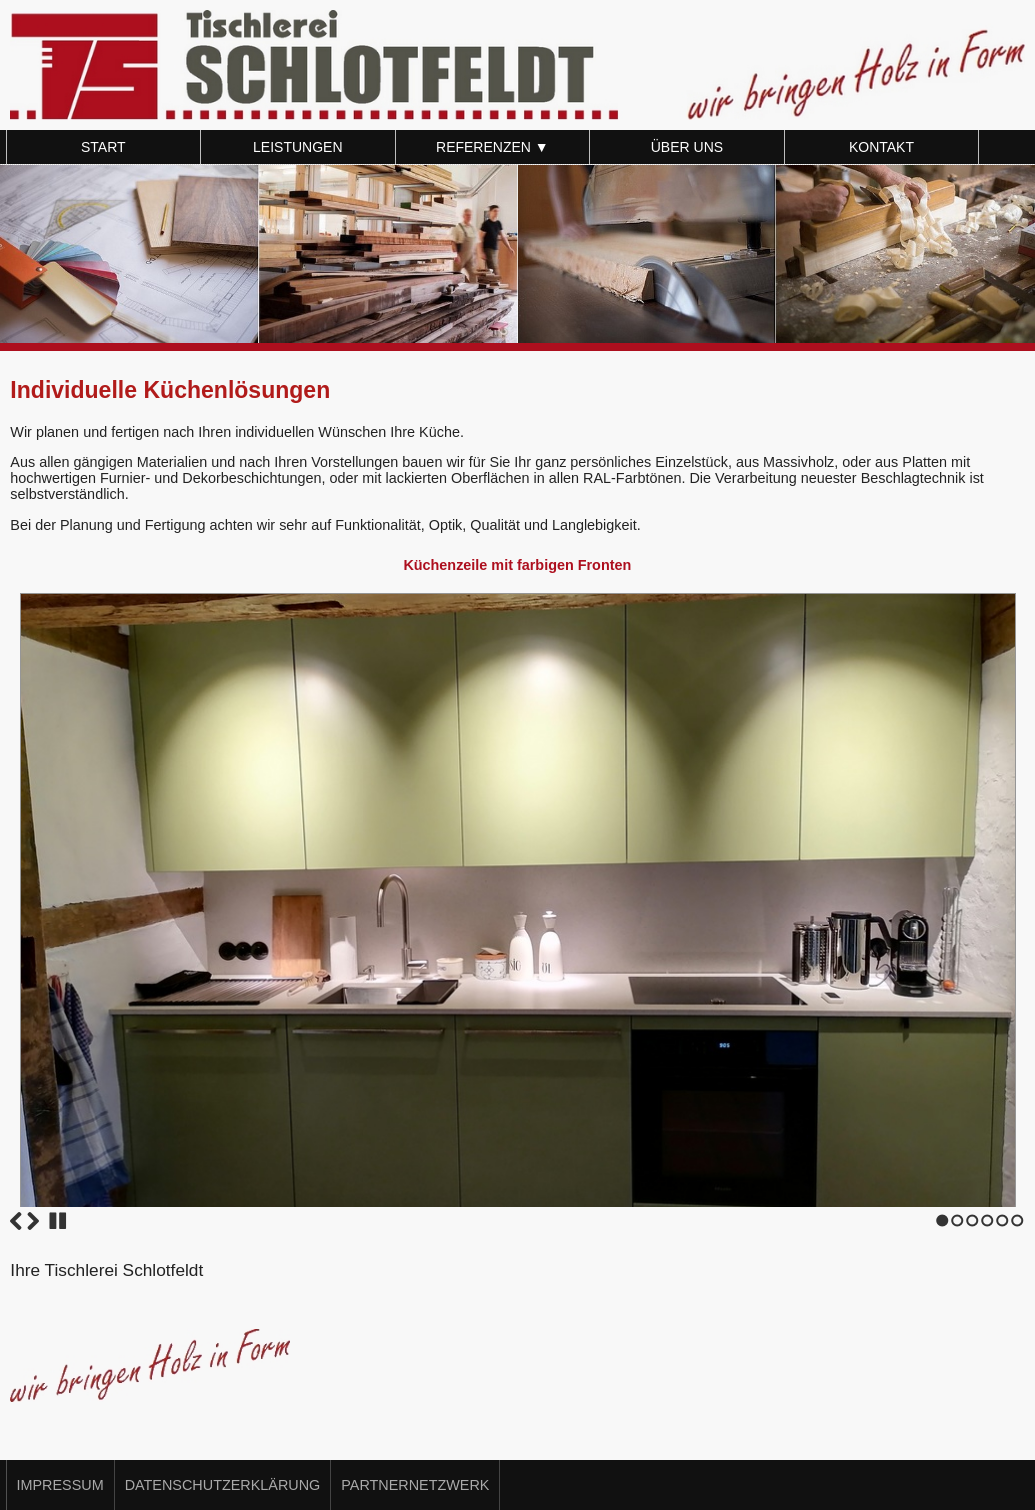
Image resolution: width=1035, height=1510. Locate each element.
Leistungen (297, 147)
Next (33, 1221)
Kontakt (881, 147)
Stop (58, 1221)
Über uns (687, 147)
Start (103, 147)
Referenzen (492, 147)
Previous (16, 1221)
